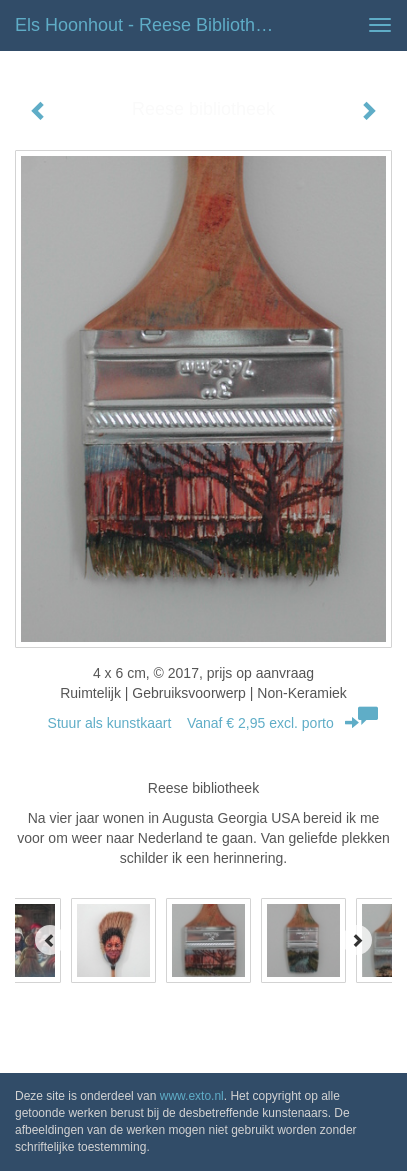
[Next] (357, 940)
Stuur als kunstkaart (204, 723)
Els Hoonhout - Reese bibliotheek (149, 25)
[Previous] (50, 940)
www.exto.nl (192, 1096)
